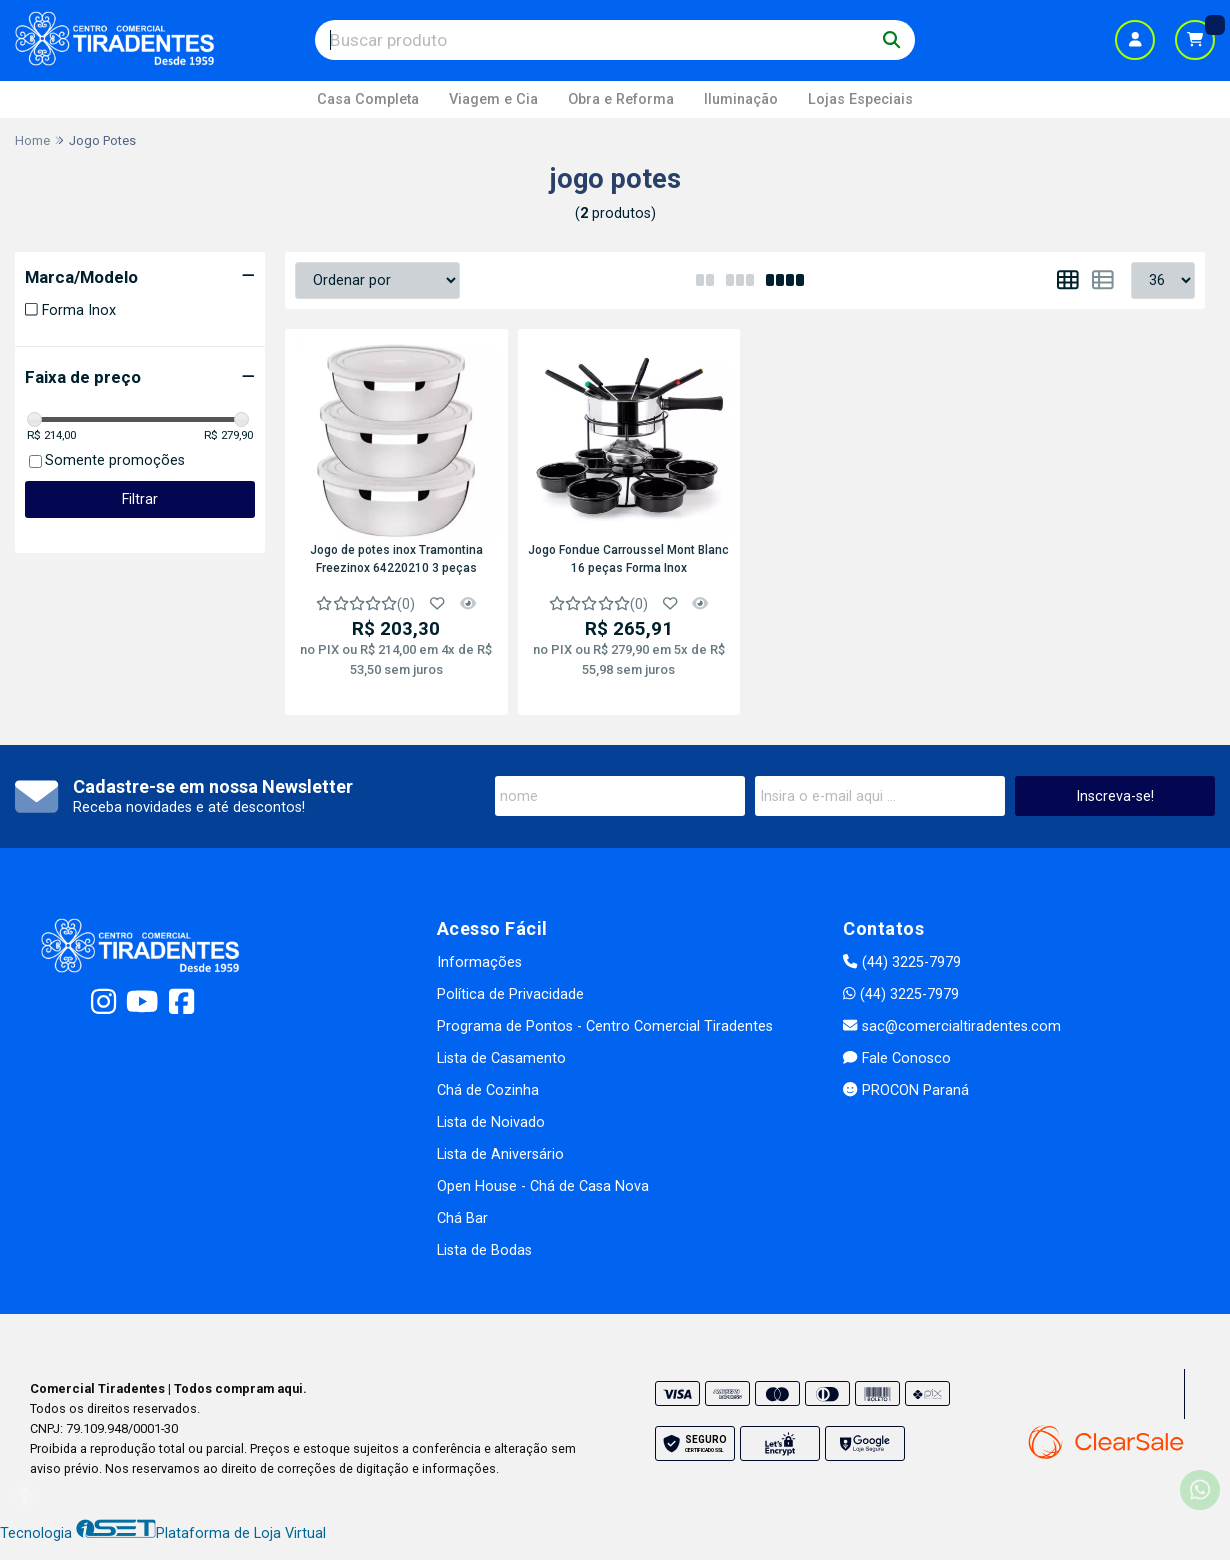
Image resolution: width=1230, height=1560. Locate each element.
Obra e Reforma (621, 99)
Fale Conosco (896, 1058)
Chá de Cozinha (488, 1090)
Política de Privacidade (510, 994)
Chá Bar (462, 1218)
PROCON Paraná (905, 1090)
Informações (479, 962)
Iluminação (741, 99)
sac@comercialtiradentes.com (951, 1026)
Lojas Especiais (860, 99)
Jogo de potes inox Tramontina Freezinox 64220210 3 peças (396, 559)
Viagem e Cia (493, 99)
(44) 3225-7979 (901, 962)
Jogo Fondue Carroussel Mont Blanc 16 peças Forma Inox (628, 559)
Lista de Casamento (501, 1058)
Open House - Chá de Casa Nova (543, 1186)
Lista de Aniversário (500, 1154)
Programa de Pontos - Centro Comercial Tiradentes (605, 1026)
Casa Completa (368, 99)
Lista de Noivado (491, 1122)
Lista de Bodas (484, 1250)
